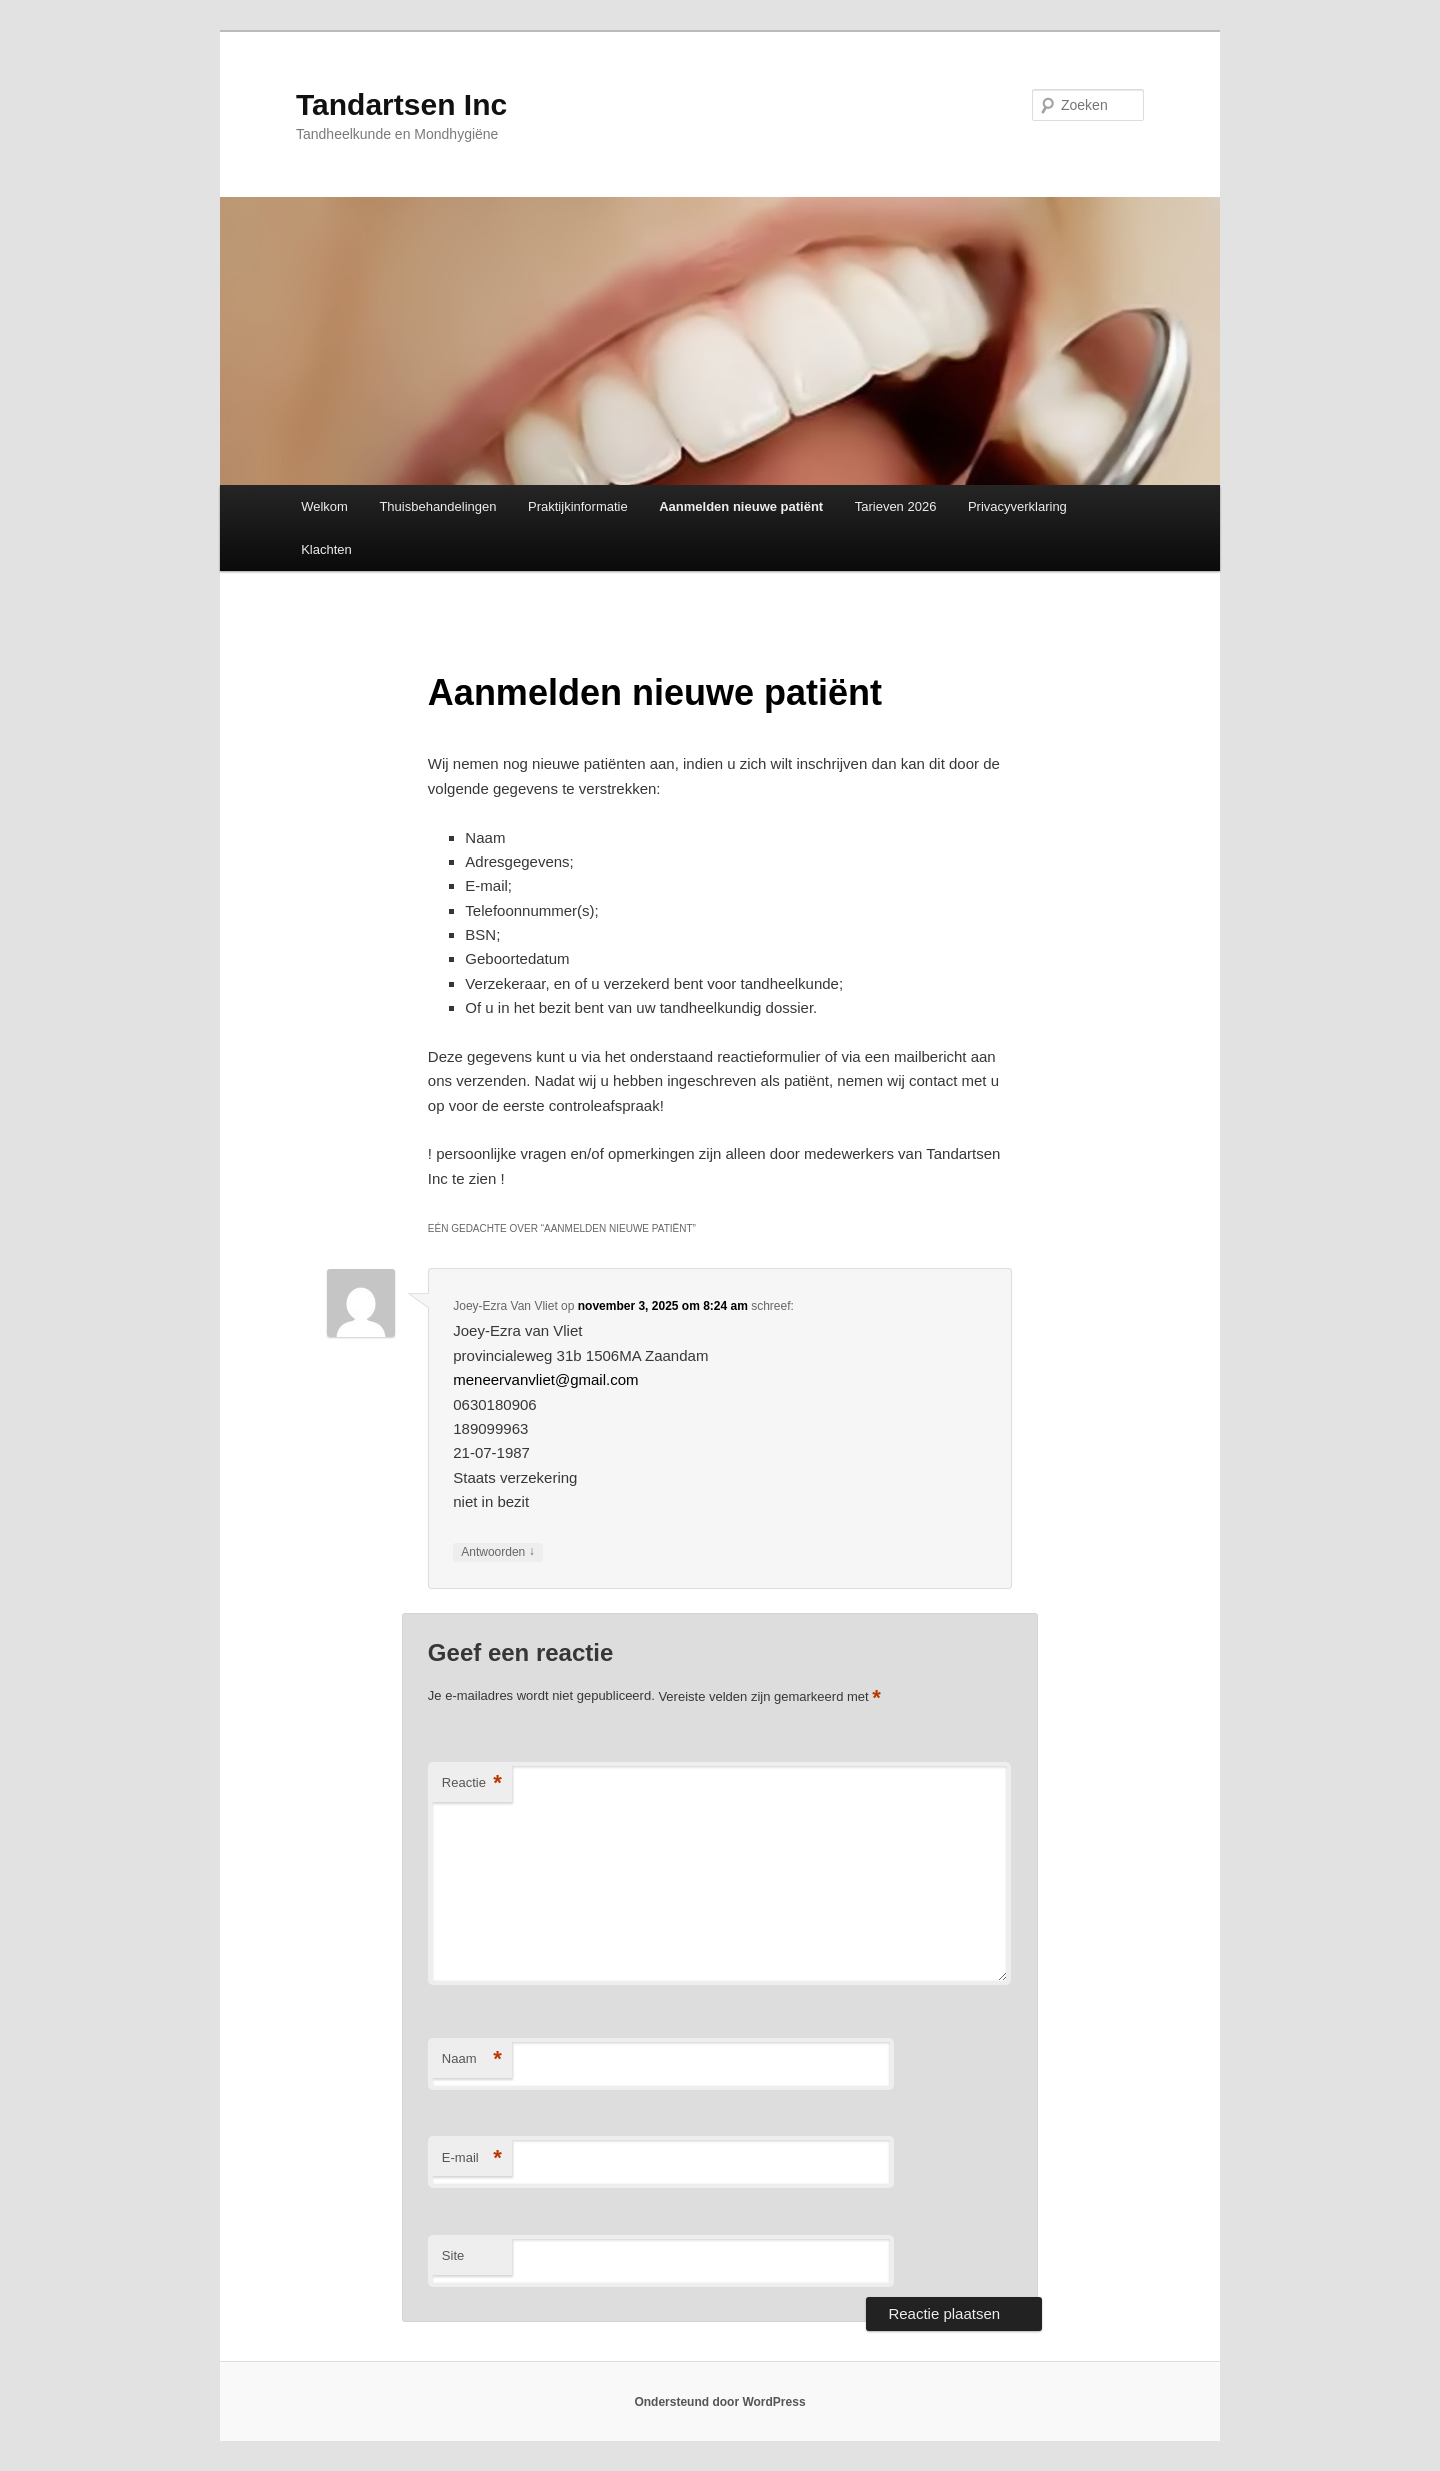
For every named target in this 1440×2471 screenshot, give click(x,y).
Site (453, 2255)
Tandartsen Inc (401, 104)
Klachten (326, 549)
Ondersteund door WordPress (719, 2402)
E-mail (472, 2158)
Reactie (472, 1783)
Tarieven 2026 (896, 506)
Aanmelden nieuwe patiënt (741, 506)
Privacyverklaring (1017, 506)
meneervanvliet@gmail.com (545, 1379)
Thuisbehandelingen (437, 506)
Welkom (324, 506)
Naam (472, 2059)
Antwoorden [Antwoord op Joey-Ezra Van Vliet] (497, 1552)
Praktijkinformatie (578, 506)
